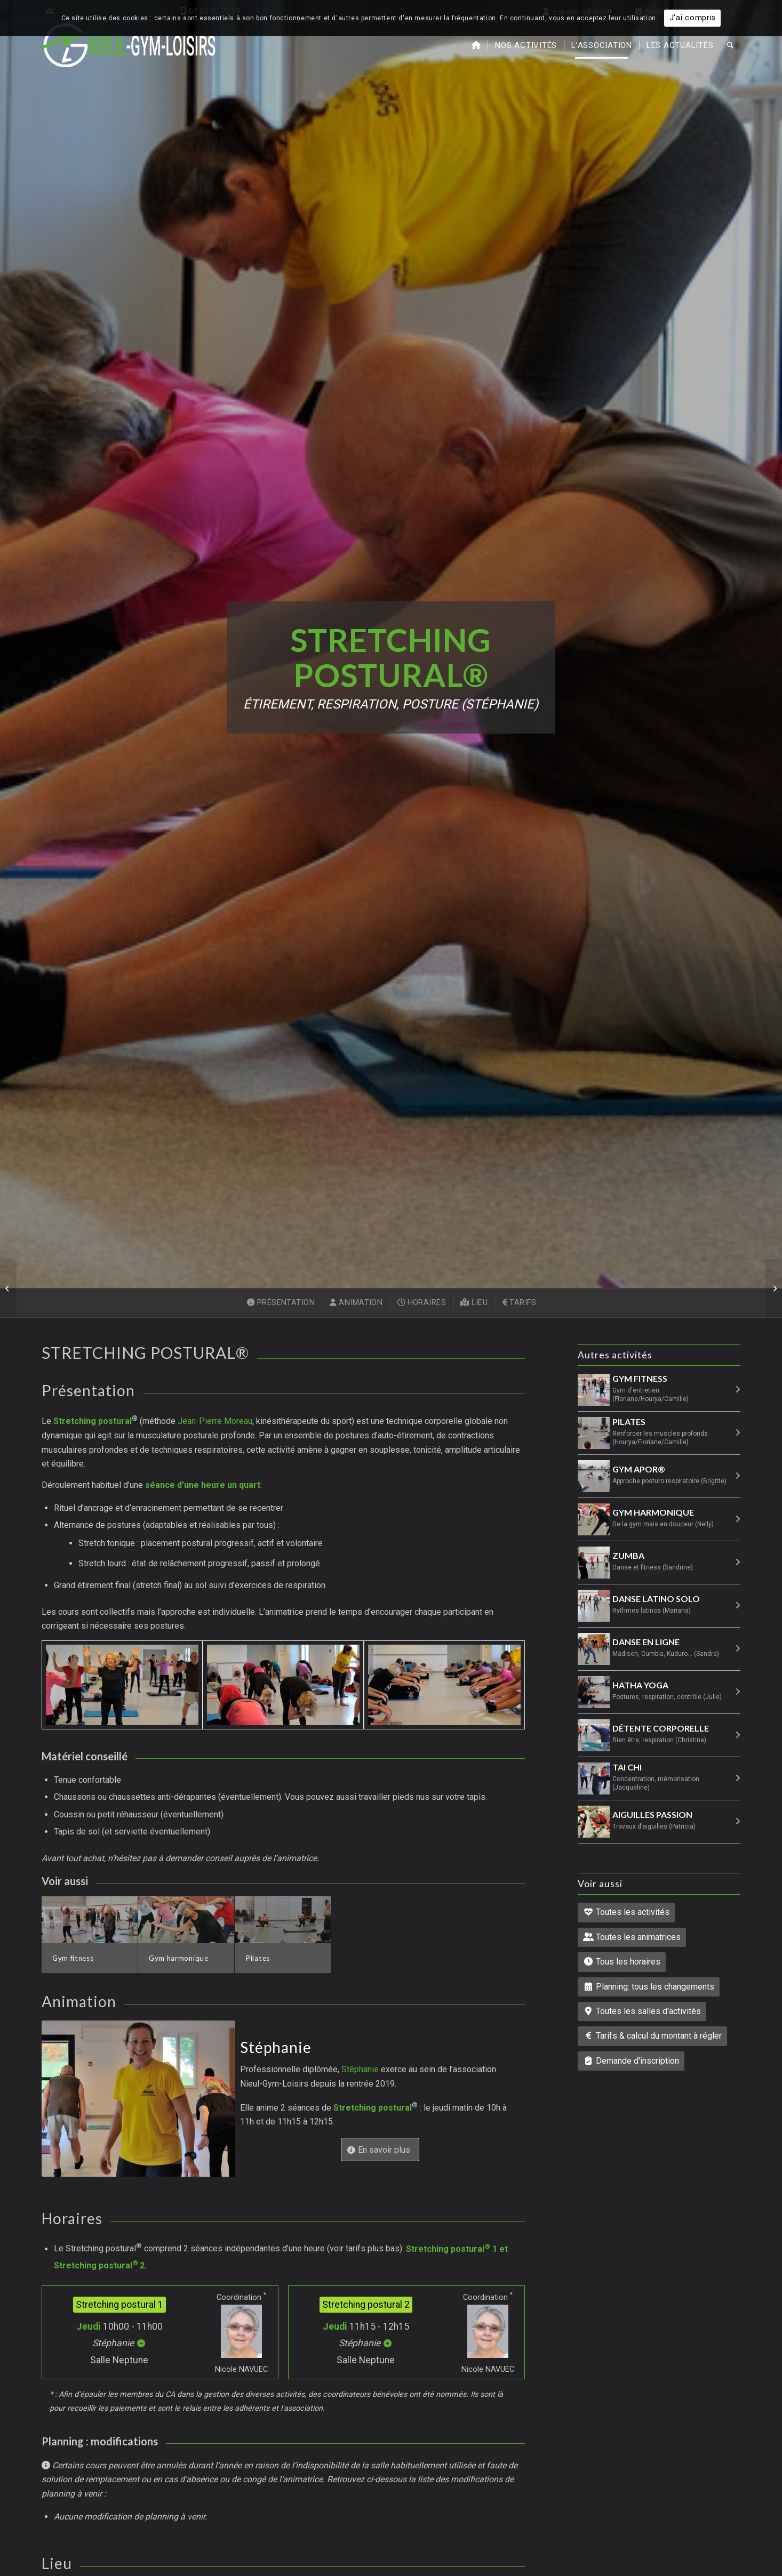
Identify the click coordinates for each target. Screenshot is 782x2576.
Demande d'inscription (631, 2061)
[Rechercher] (730, 45)
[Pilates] (8, 1288)
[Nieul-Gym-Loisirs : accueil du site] (129, 45)
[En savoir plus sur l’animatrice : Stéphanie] (380, 2149)
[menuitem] (476, 45)
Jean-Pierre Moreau (215, 1421)
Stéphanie (361, 2069)
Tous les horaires (621, 1962)
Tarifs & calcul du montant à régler (652, 2036)
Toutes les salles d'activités (642, 2011)
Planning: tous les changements (648, 1987)
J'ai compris (692, 17)
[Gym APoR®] (773, 1288)
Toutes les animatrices (632, 1937)
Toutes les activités (626, 1912)
